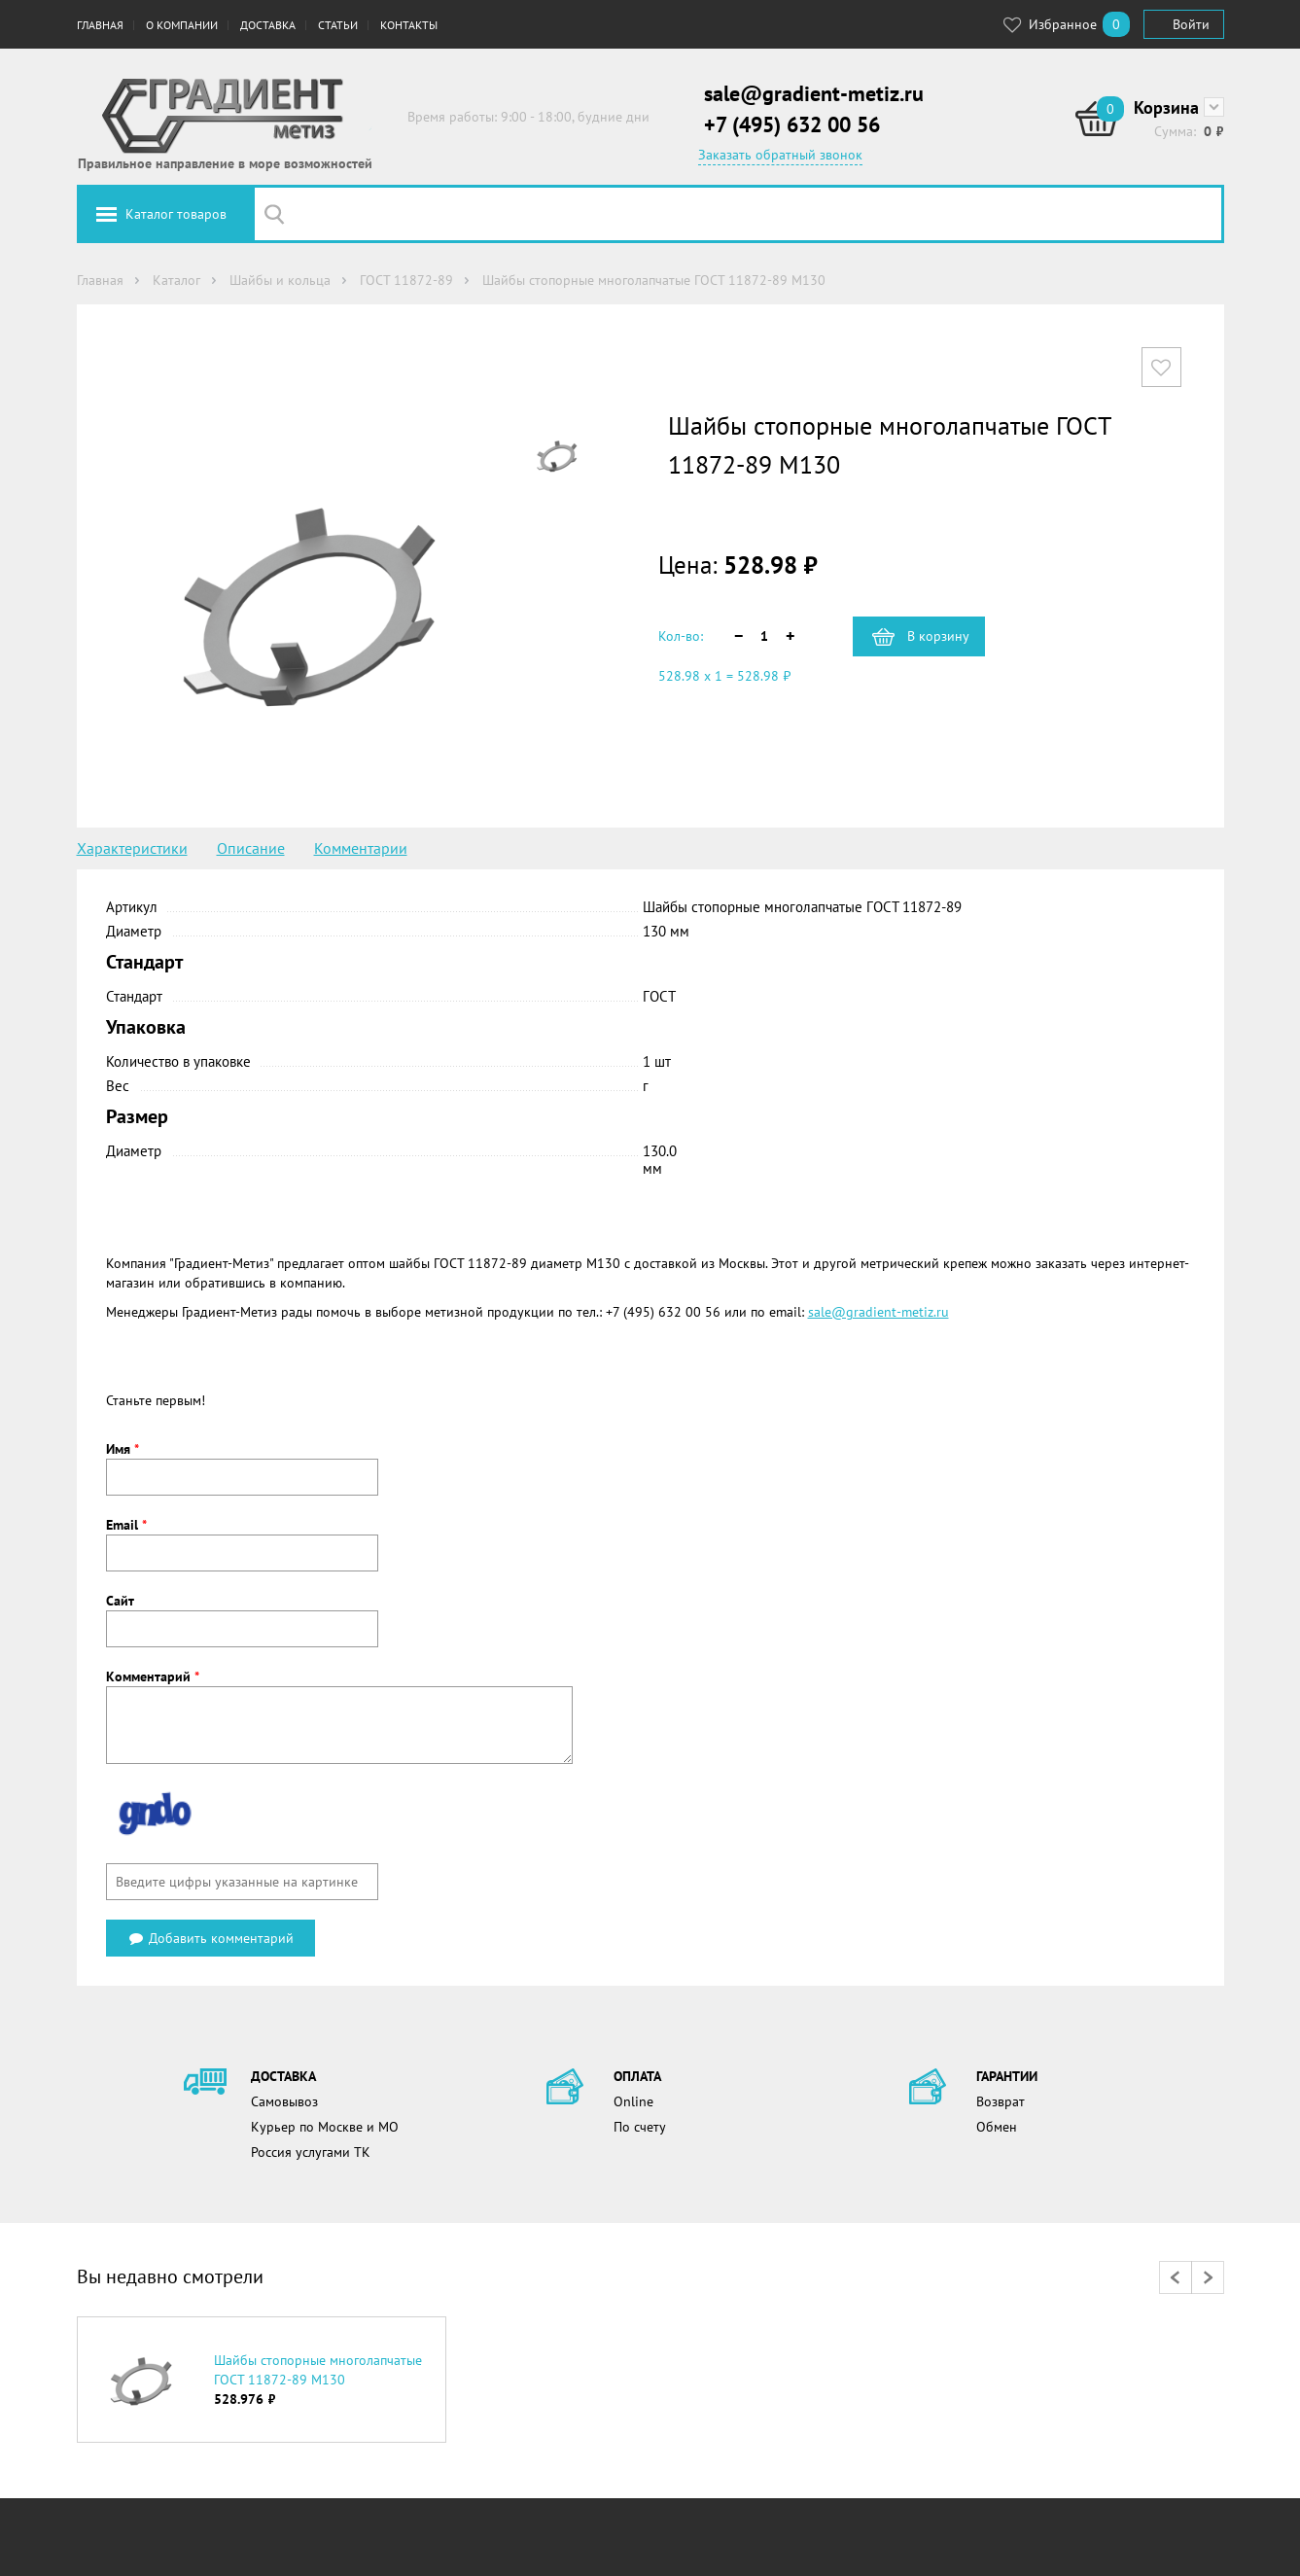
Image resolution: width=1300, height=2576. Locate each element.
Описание (251, 848)
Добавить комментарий (210, 1938)
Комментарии (360, 848)
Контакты (409, 25)
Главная (100, 25)
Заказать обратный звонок (780, 154)
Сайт (120, 1600)
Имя (122, 1449)
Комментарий (152, 1676)
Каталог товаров (176, 214)
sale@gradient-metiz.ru (814, 93)
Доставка (268, 25)
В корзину (938, 636)
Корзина (1166, 107)
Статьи (338, 25)
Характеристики (132, 848)
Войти (1191, 24)
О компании (182, 25)
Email (126, 1525)
